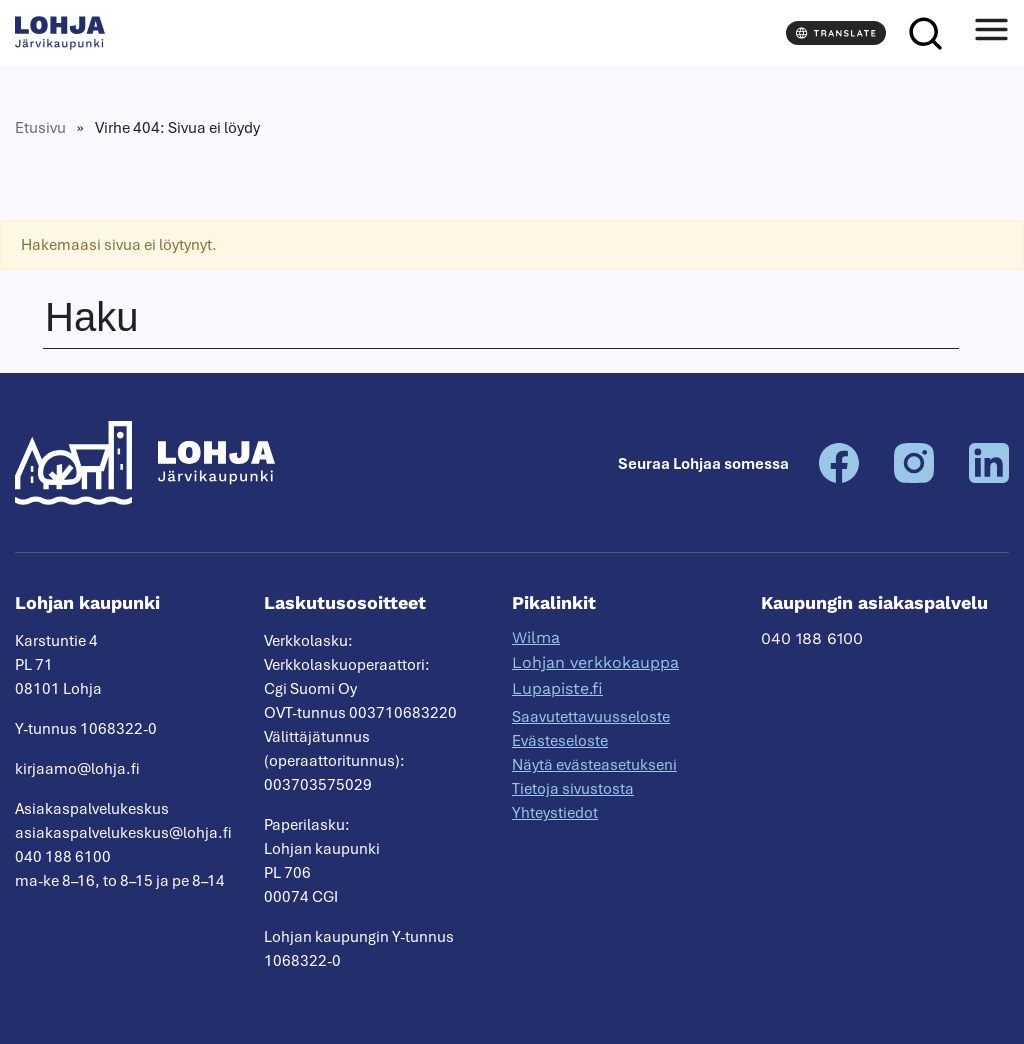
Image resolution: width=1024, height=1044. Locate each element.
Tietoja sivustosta (573, 789)
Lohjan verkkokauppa (595, 662)
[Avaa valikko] (991, 33)
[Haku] (925, 33)
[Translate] (836, 33)
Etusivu (40, 128)
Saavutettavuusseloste (591, 717)
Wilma (536, 637)
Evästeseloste (560, 741)
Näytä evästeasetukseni (594, 765)
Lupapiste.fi (557, 688)
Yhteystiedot (555, 813)
